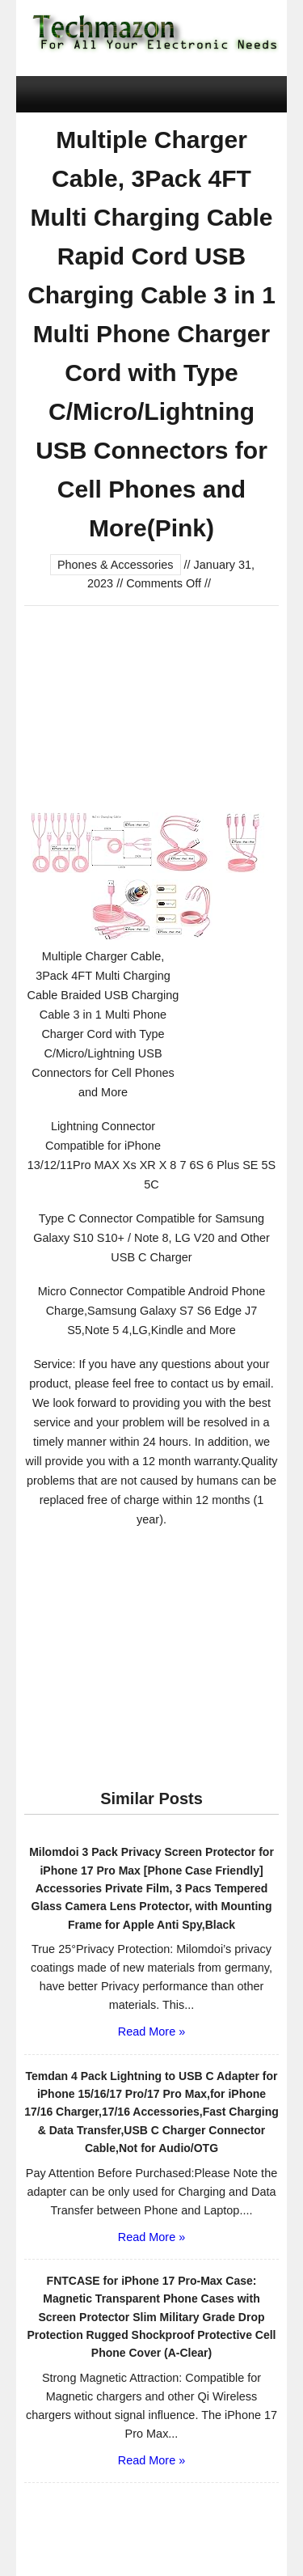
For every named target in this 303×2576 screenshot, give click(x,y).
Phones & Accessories (115, 564)
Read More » (151, 2031)
